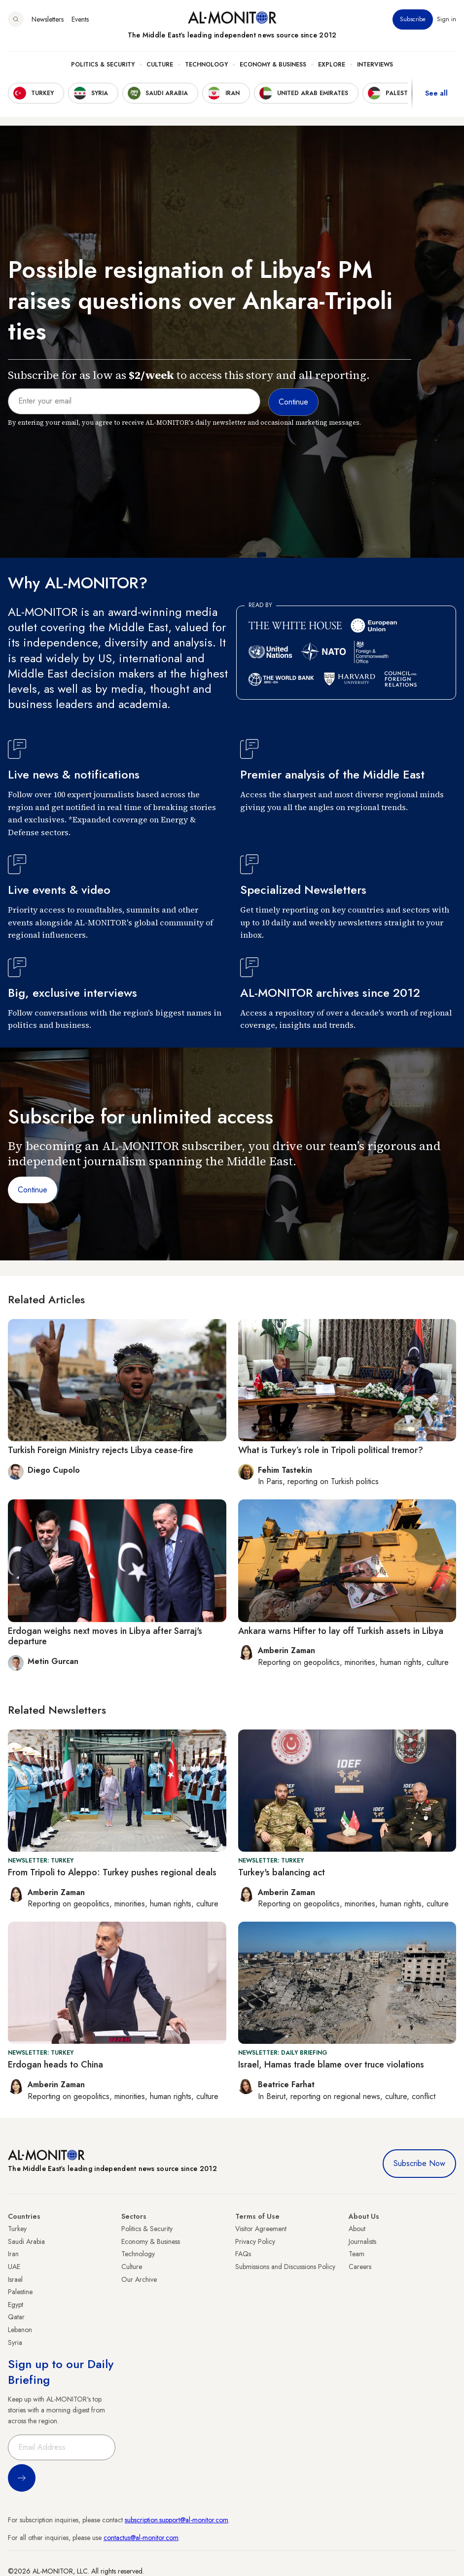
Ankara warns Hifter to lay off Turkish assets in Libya (340, 1631)
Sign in (446, 19)
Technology (206, 65)
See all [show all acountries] (436, 93)
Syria (15, 2342)
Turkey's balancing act (281, 1872)
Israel (15, 2279)
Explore (331, 65)
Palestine (20, 2292)
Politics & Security (103, 65)
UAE (14, 2266)
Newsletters (48, 19)
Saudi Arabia (26, 2241)
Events (80, 19)
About (357, 2229)
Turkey (17, 2229)
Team (356, 2254)
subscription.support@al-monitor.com (176, 2520)
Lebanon (20, 2330)
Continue (32, 1189)
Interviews (375, 65)
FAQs (243, 2254)
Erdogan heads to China (55, 2064)
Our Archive (139, 2279)
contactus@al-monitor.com (141, 2537)
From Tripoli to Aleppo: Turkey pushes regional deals (112, 1872)
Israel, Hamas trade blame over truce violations (331, 2064)
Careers (360, 2266)
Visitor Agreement (260, 2229)
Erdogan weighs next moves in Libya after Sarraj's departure (105, 1636)
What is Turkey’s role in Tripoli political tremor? (330, 1450)
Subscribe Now (419, 2163)
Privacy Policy (255, 2241)
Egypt (15, 2304)
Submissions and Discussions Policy (285, 2266)
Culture (159, 65)
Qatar (16, 2317)
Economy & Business (273, 65)
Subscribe (413, 19)
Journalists (362, 2241)
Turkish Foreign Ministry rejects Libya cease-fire (100, 1450)
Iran (13, 2254)
